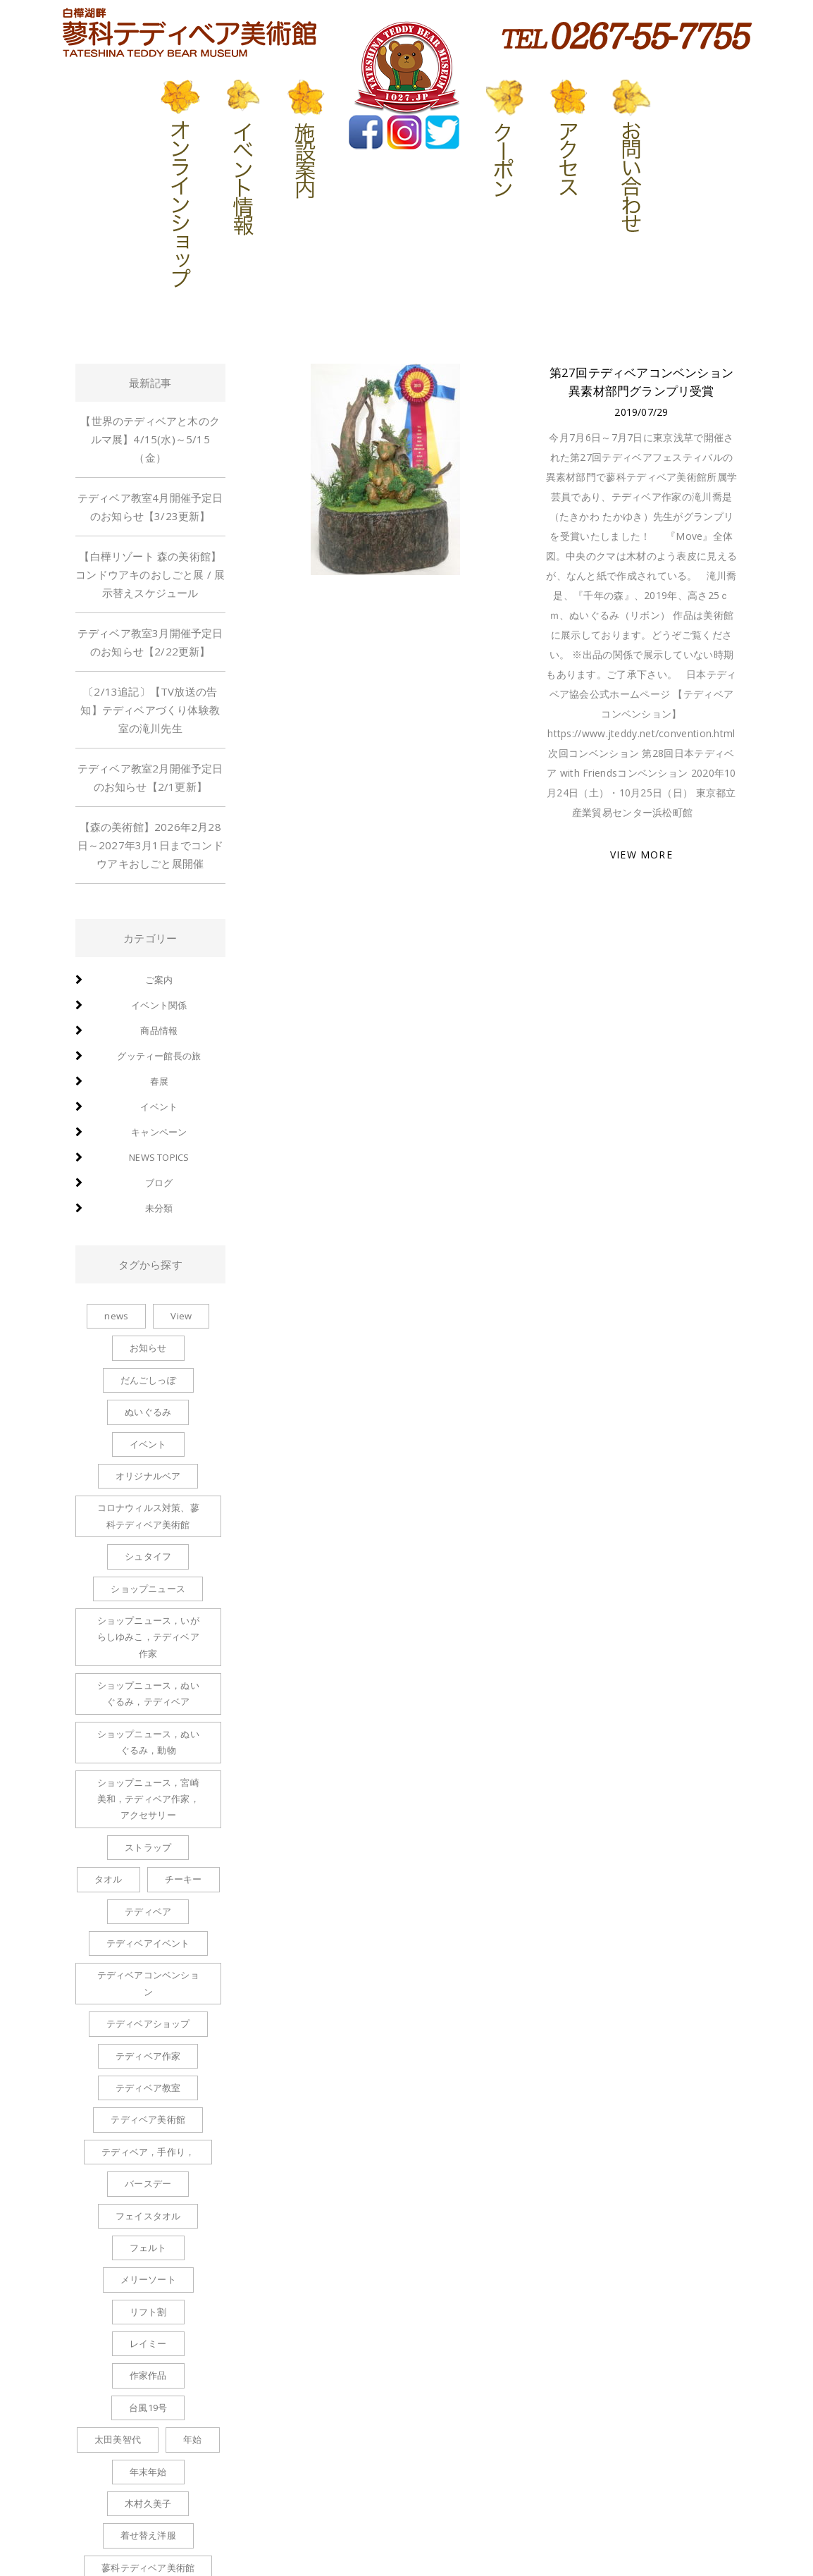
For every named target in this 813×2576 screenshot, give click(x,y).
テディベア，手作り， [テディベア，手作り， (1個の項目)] (147, 2151)
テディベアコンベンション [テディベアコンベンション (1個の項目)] (148, 1982)
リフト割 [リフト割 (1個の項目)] (148, 2311)
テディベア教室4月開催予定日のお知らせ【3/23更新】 (150, 507)
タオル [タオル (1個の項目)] (108, 1879)
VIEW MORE (641, 854)
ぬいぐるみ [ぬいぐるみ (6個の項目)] (148, 1411)
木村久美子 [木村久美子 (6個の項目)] (148, 2503)
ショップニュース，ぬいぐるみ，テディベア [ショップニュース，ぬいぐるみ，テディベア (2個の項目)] (148, 1693)
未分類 (159, 1208)
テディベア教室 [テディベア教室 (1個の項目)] (148, 2087)
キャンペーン (159, 1132)
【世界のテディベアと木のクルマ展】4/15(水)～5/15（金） (150, 439)
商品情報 (159, 1030)
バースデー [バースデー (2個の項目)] (148, 2183)
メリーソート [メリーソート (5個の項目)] (148, 2279)
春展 (159, 1081)
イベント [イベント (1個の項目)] (148, 1444)
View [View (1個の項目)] (181, 1315)
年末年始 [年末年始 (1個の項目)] (148, 2471)
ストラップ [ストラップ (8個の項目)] (148, 1847)
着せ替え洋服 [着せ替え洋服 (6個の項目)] (148, 2535)
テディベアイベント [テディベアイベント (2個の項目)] (148, 1943)
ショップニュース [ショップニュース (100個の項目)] (148, 1588)
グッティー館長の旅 (159, 1055)
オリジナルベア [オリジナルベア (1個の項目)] (148, 1475)
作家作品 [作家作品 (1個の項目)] (148, 2375)
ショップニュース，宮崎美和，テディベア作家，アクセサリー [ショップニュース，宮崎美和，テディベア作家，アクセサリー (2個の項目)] (148, 1799)
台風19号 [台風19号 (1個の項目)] (148, 2407)
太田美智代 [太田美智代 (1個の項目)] (117, 2439)
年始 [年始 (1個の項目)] (192, 2439)
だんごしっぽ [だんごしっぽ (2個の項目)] (148, 1380)
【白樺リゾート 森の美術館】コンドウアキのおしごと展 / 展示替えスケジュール (150, 574)
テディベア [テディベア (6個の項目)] (148, 1911)
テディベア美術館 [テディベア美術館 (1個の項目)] (148, 2119)
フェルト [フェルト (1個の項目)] (148, 2247)
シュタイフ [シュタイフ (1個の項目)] (148, 1556)
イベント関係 (159, 1005)
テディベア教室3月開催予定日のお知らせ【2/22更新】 (150, 642)
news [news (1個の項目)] (116, 1315)
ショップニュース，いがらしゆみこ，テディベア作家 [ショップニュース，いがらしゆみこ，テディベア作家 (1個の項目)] (148, 1637)
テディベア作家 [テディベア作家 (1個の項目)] (148, 2056)
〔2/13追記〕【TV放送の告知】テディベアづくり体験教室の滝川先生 (150, 709)
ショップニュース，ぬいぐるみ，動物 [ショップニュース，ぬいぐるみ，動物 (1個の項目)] (148, 1741)
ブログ (159, 1182)
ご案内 (159, 979)
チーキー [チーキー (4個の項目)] (183, 1879)
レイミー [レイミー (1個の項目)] (148, 2343)
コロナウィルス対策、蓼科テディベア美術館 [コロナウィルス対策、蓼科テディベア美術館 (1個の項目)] (148, 1515)
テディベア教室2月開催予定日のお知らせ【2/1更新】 (150, 777)
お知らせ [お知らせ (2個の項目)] (148, 1347)
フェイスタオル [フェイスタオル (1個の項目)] (148, 2216)
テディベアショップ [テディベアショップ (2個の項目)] (148, 2023)
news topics (159, 1157)
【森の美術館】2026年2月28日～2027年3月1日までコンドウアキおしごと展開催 (150, 845)
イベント (159, 1106)
